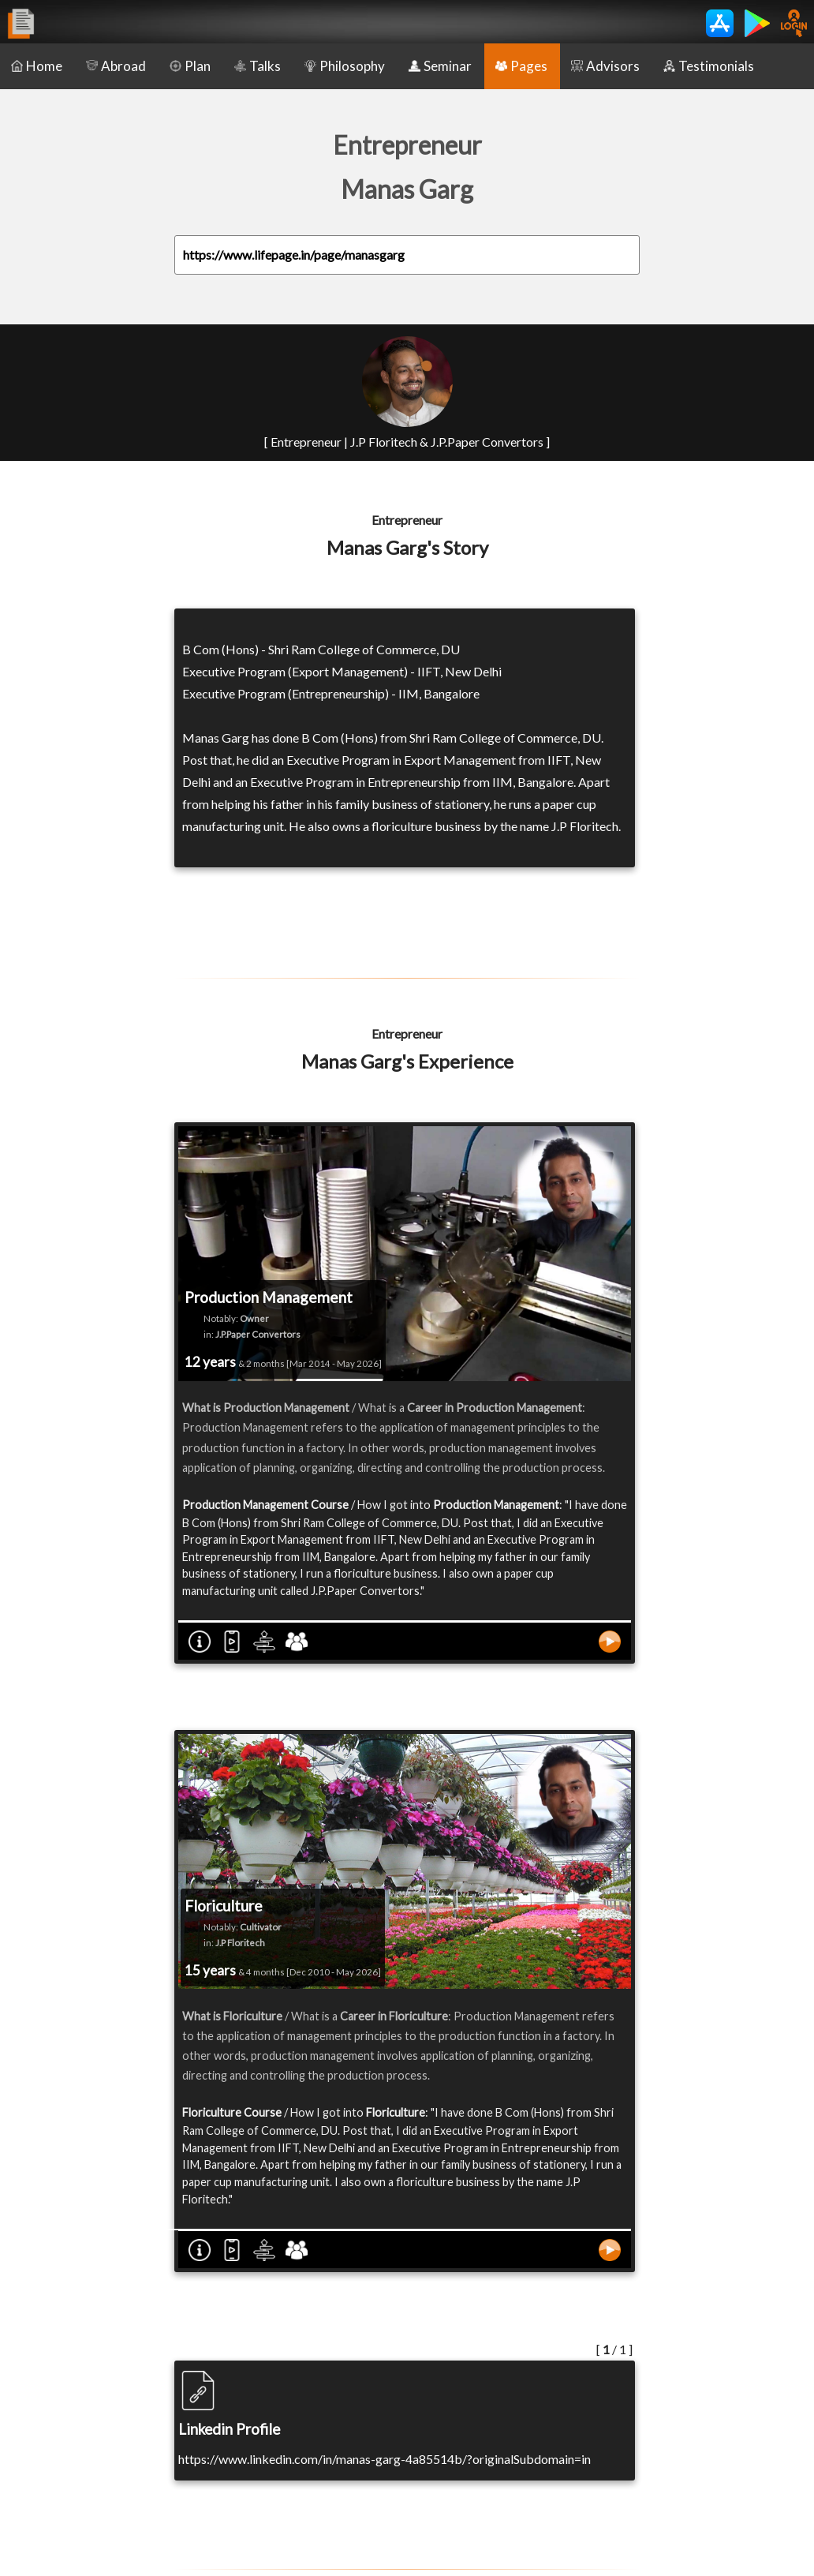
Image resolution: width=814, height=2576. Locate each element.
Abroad (116, 66)
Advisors (605, 66)
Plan (190, 66)
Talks (257, 66)
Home (36, 66)
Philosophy (344, 66)
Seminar (440, 66)
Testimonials (708, 66)
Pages (521, 66)
